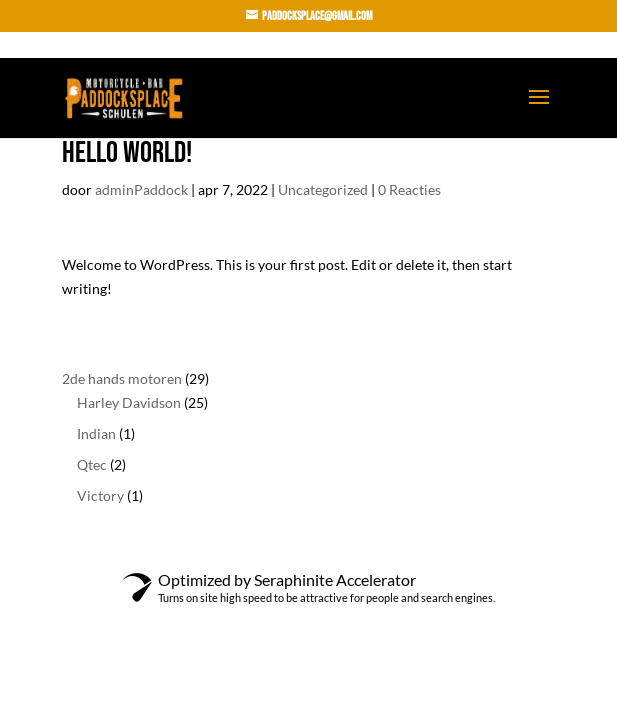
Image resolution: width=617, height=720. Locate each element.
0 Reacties (409, 189)
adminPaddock (141, 189)
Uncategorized (323, 189)
